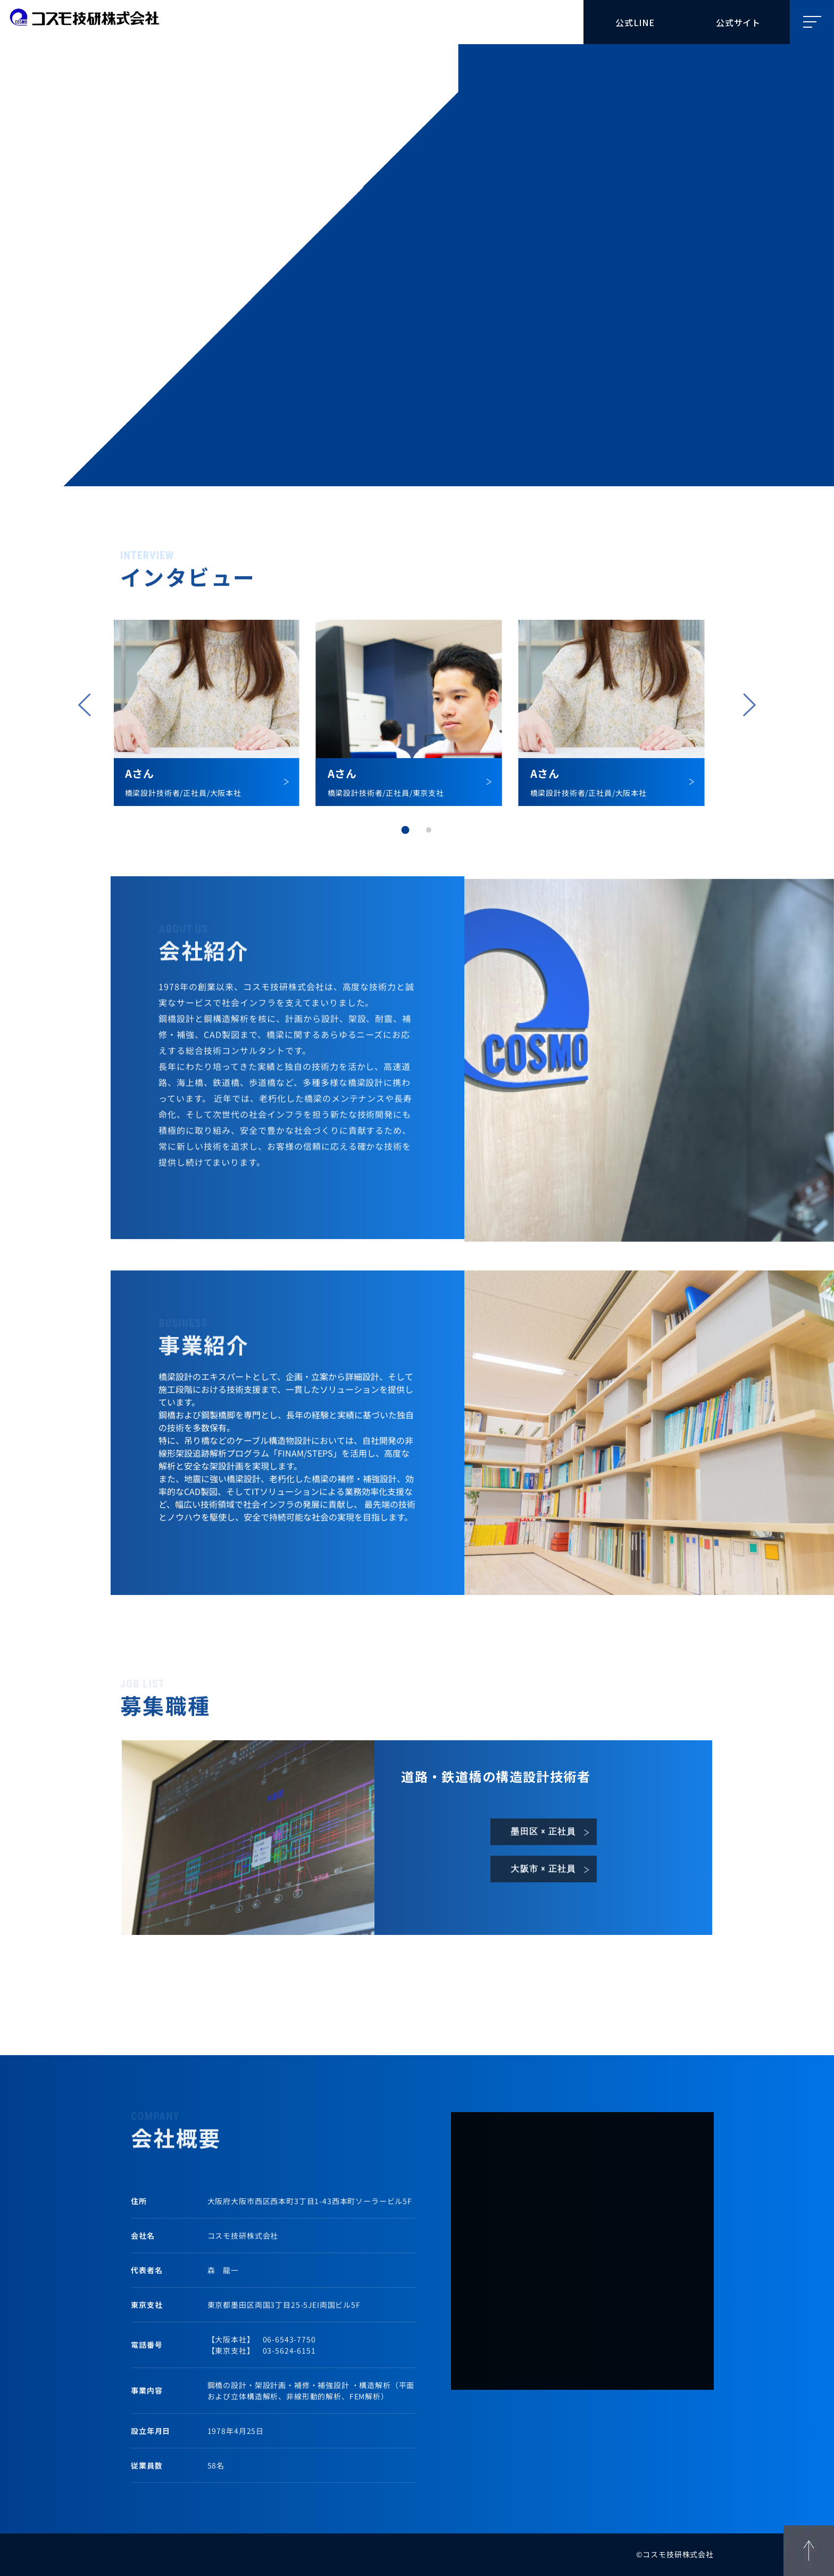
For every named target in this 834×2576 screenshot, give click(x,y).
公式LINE (635, 22)
